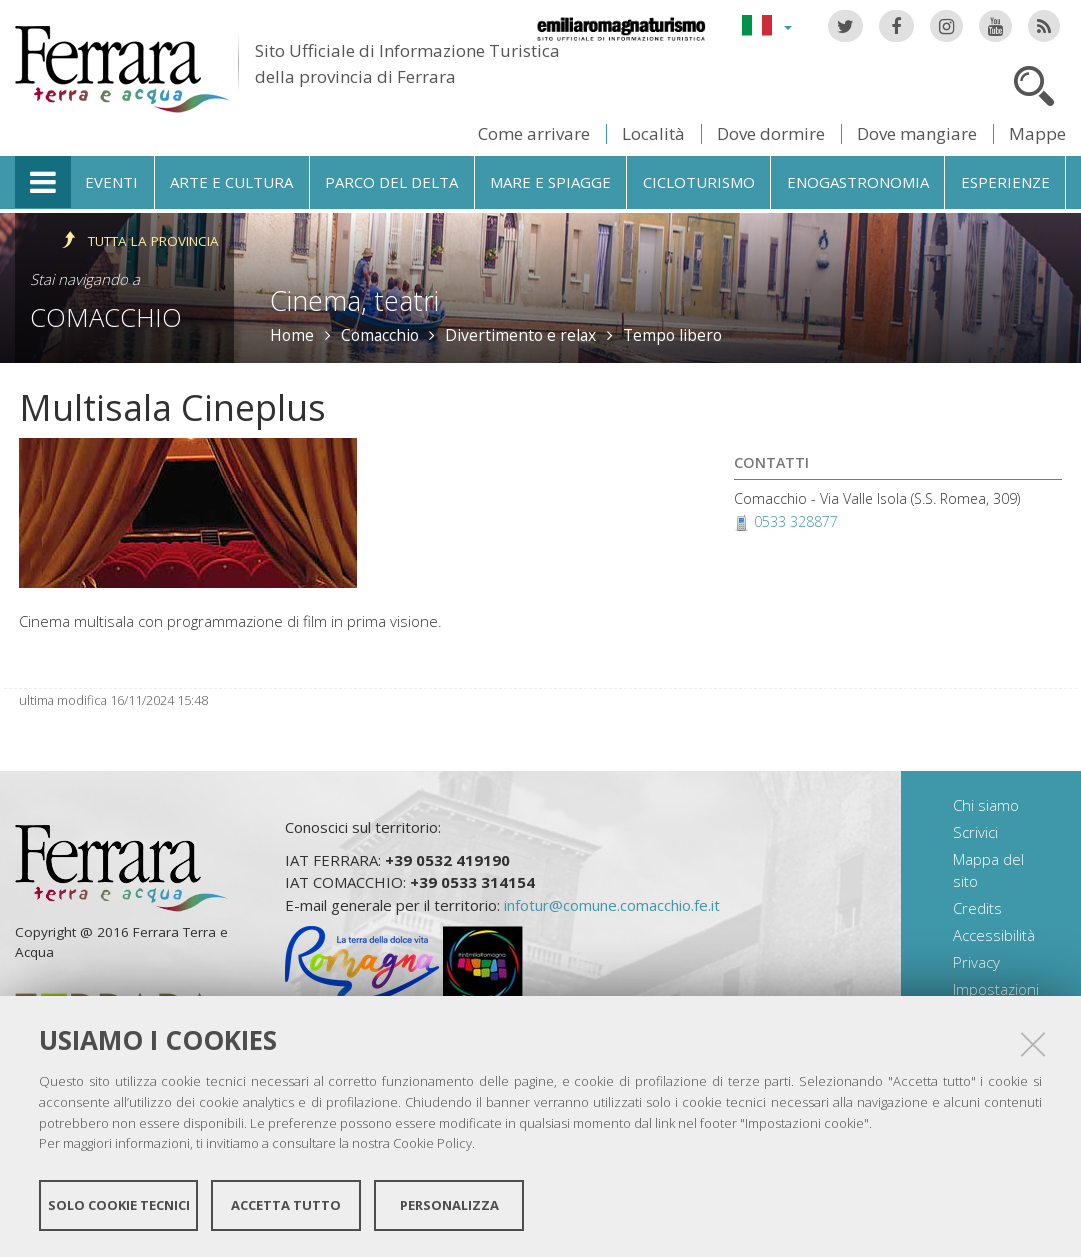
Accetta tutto (286, 1205)
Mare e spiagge (550, 182)
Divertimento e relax (520, 335)
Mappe (1037, 133)
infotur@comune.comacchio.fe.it (612, 905)
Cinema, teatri (354, 300)
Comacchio (106, 317)
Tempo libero (672, 335)
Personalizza (449, 1205)
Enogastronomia (858, 182)
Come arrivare (534, 133)
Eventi (111, 182)
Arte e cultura (231, 182)
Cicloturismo (699, 182)
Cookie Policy (432, 1143)
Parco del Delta (391, 182)
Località (653, 133)
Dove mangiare (917, 133)
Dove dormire (771, 133)
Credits (977, 908)
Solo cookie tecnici (119, 1205)
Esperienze (1005, 182)
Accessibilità (994, 935)
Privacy (976, 962)
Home (292, 335)
